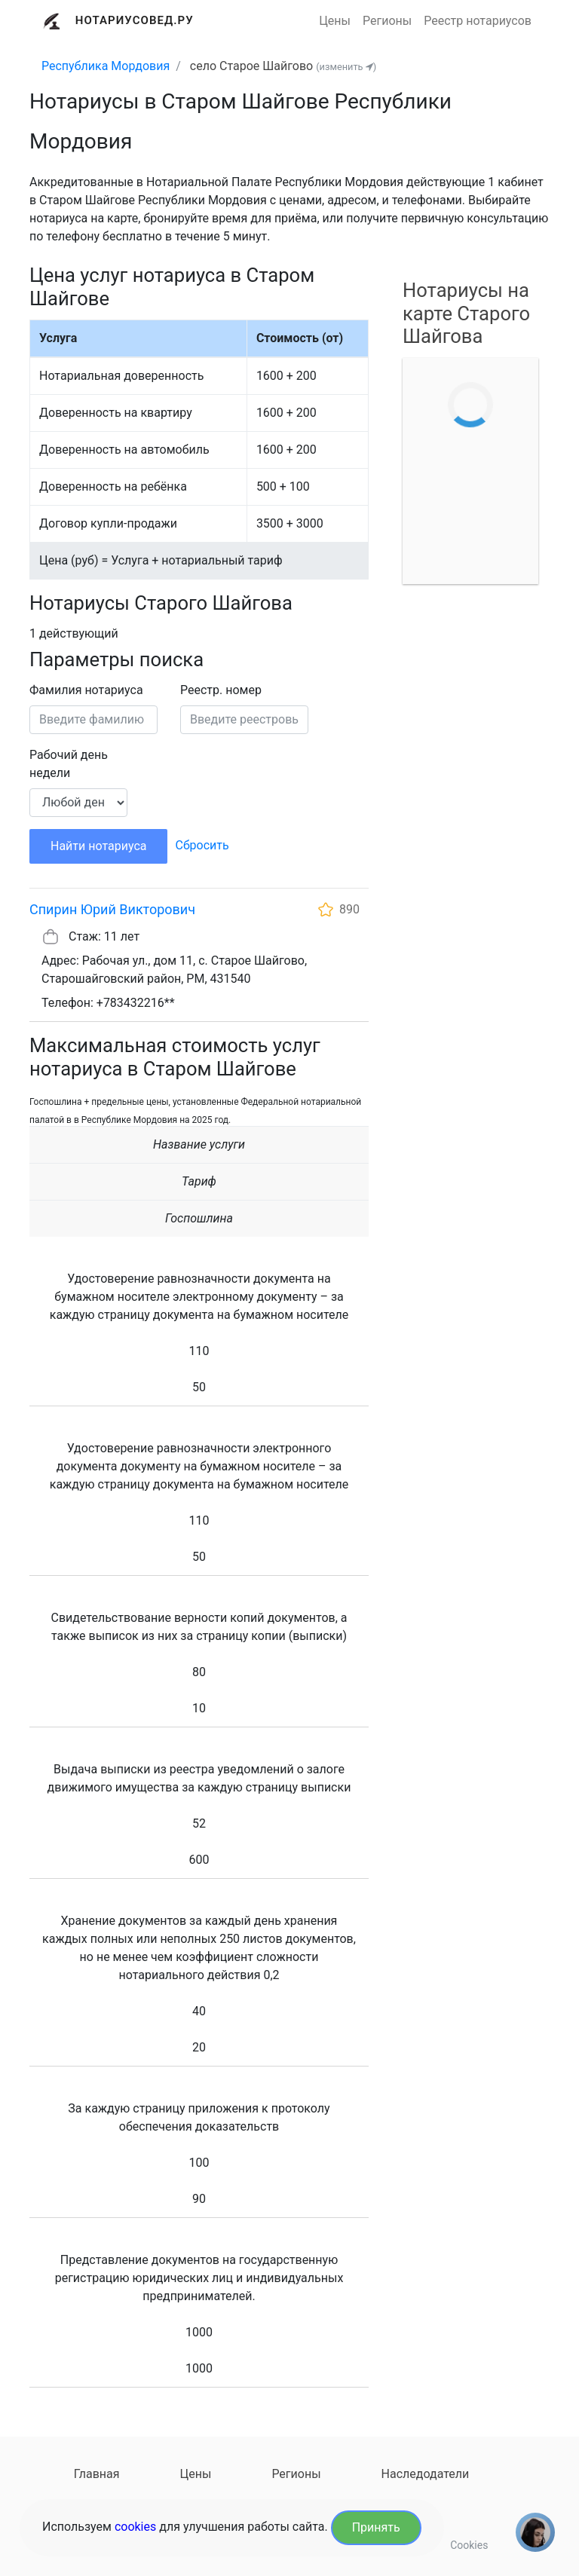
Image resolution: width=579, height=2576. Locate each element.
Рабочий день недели (68, 764)
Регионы (387, 21)
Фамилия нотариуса (86, 690)
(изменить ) (346, 66)
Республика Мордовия (105, 66)
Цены (335, 21)
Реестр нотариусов (478, 21)
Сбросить (201, 845)
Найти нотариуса (98, 846)
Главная (97, 2474)
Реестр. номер (221, 690)
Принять (376, 2527)
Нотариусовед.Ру (134, 20)
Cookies (469, 2545)
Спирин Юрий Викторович (112, 909)
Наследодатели (425, 2474)
